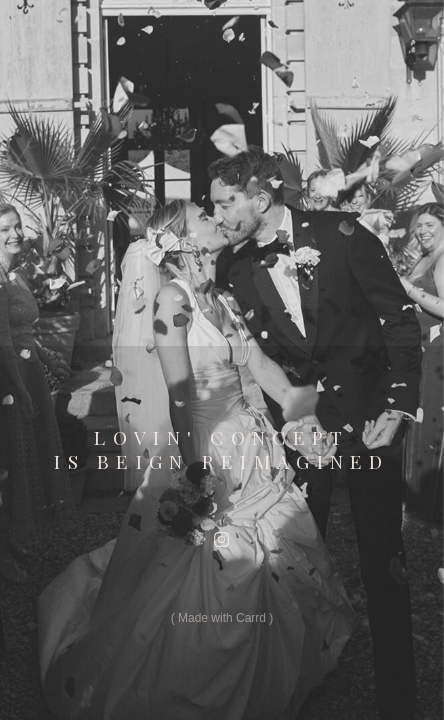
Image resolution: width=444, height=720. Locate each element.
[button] (221, 539)
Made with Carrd (222, 618)
